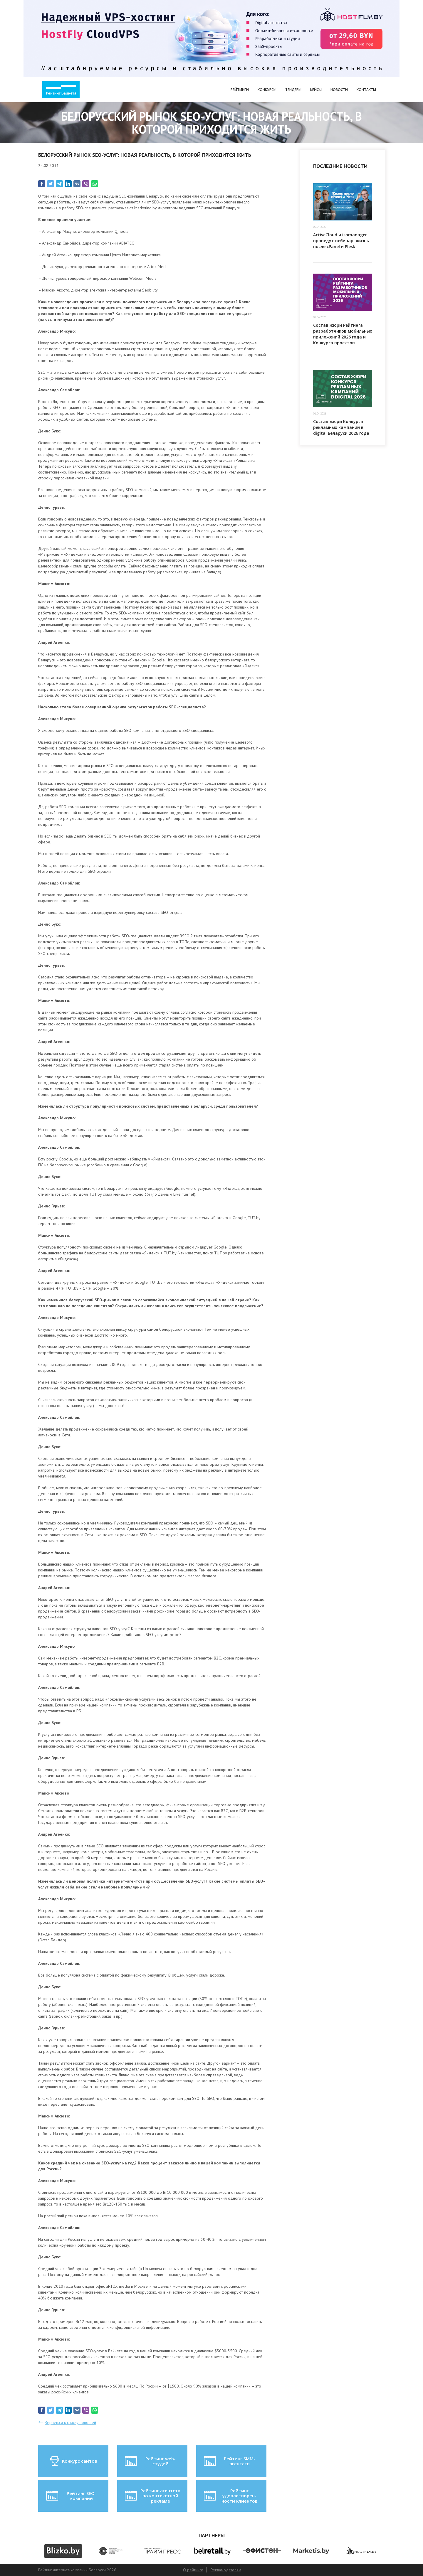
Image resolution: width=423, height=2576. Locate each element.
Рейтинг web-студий (149, 2461)
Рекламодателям (226, 2569)
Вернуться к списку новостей (70, 2422)
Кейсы (316, 89)
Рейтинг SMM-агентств (229, 2461)
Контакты (366, 89)
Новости (339, 89)
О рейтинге (193, 2569)
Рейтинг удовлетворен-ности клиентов (230, 2496)
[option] (63, 2551)
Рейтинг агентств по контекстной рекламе (152, 2496)
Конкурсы (267, 89)
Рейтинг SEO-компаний (70, 2496)
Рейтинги (240, 89)
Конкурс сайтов (73, 2461)
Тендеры (293, 89)
